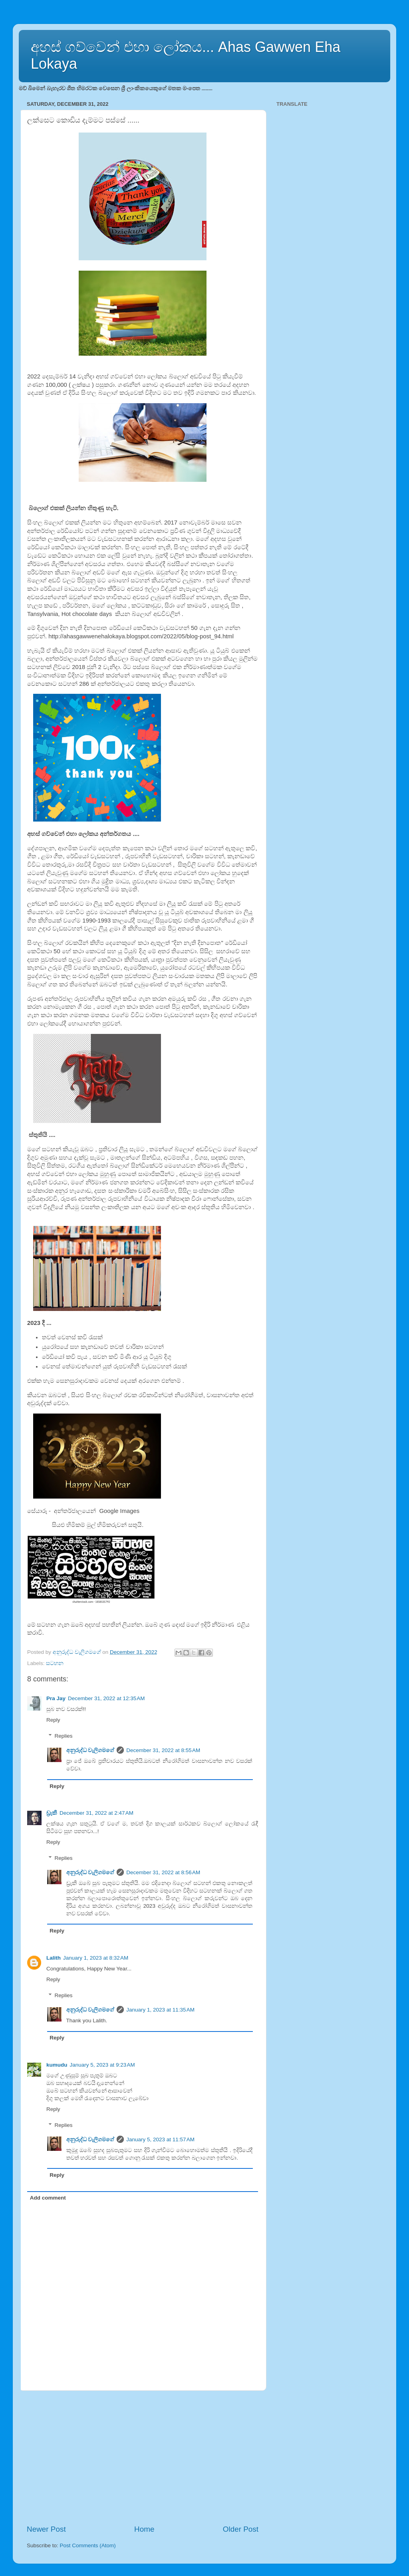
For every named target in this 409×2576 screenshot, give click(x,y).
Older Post (240, 2529)
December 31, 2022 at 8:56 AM (163, 1872)
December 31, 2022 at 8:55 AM (163, 1750)
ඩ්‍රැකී (51, 1813)
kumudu (57, 2065)
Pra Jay (56, 1698)
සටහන (55, 1663)
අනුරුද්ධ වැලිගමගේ (90, 1750)
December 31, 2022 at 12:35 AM (106, 1698)
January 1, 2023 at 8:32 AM (95, 1958)
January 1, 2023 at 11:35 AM (160, 2010)
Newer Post (46, 2529)
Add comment (48, 2198)
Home (144, 2529)
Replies (64, 1736)
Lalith (53, 1958)
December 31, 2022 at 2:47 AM (96, 1813)
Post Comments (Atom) (88, 2545)
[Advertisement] (142, 2457)
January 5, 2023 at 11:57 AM (160, 2139)
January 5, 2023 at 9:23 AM (102, 2065)
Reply (53, 1720)
